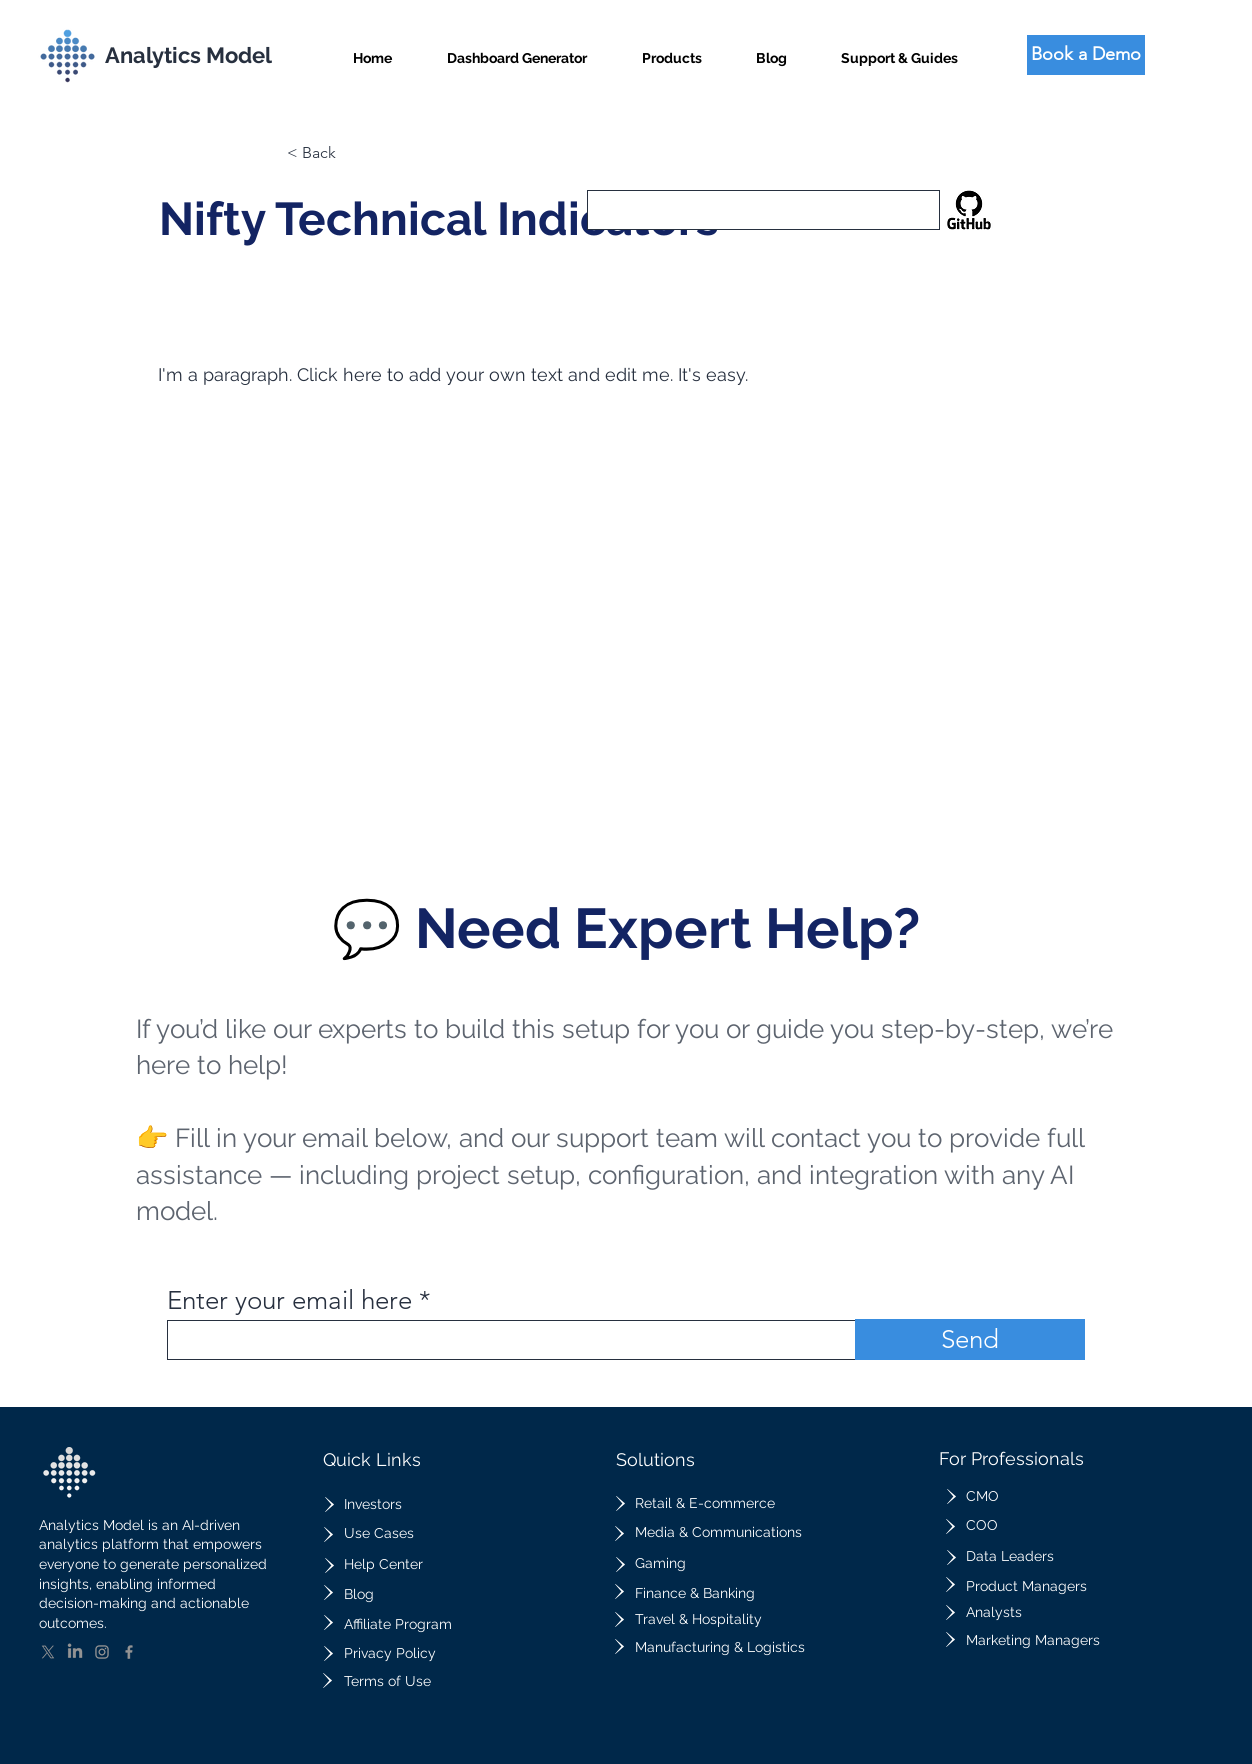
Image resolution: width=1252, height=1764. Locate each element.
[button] (672, 49)
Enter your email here (289, 1301)
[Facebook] (129, 1652)
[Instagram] (102, 1652)
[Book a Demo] (1086, 55)
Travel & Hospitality (698, 1619)
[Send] (970, 1339)
